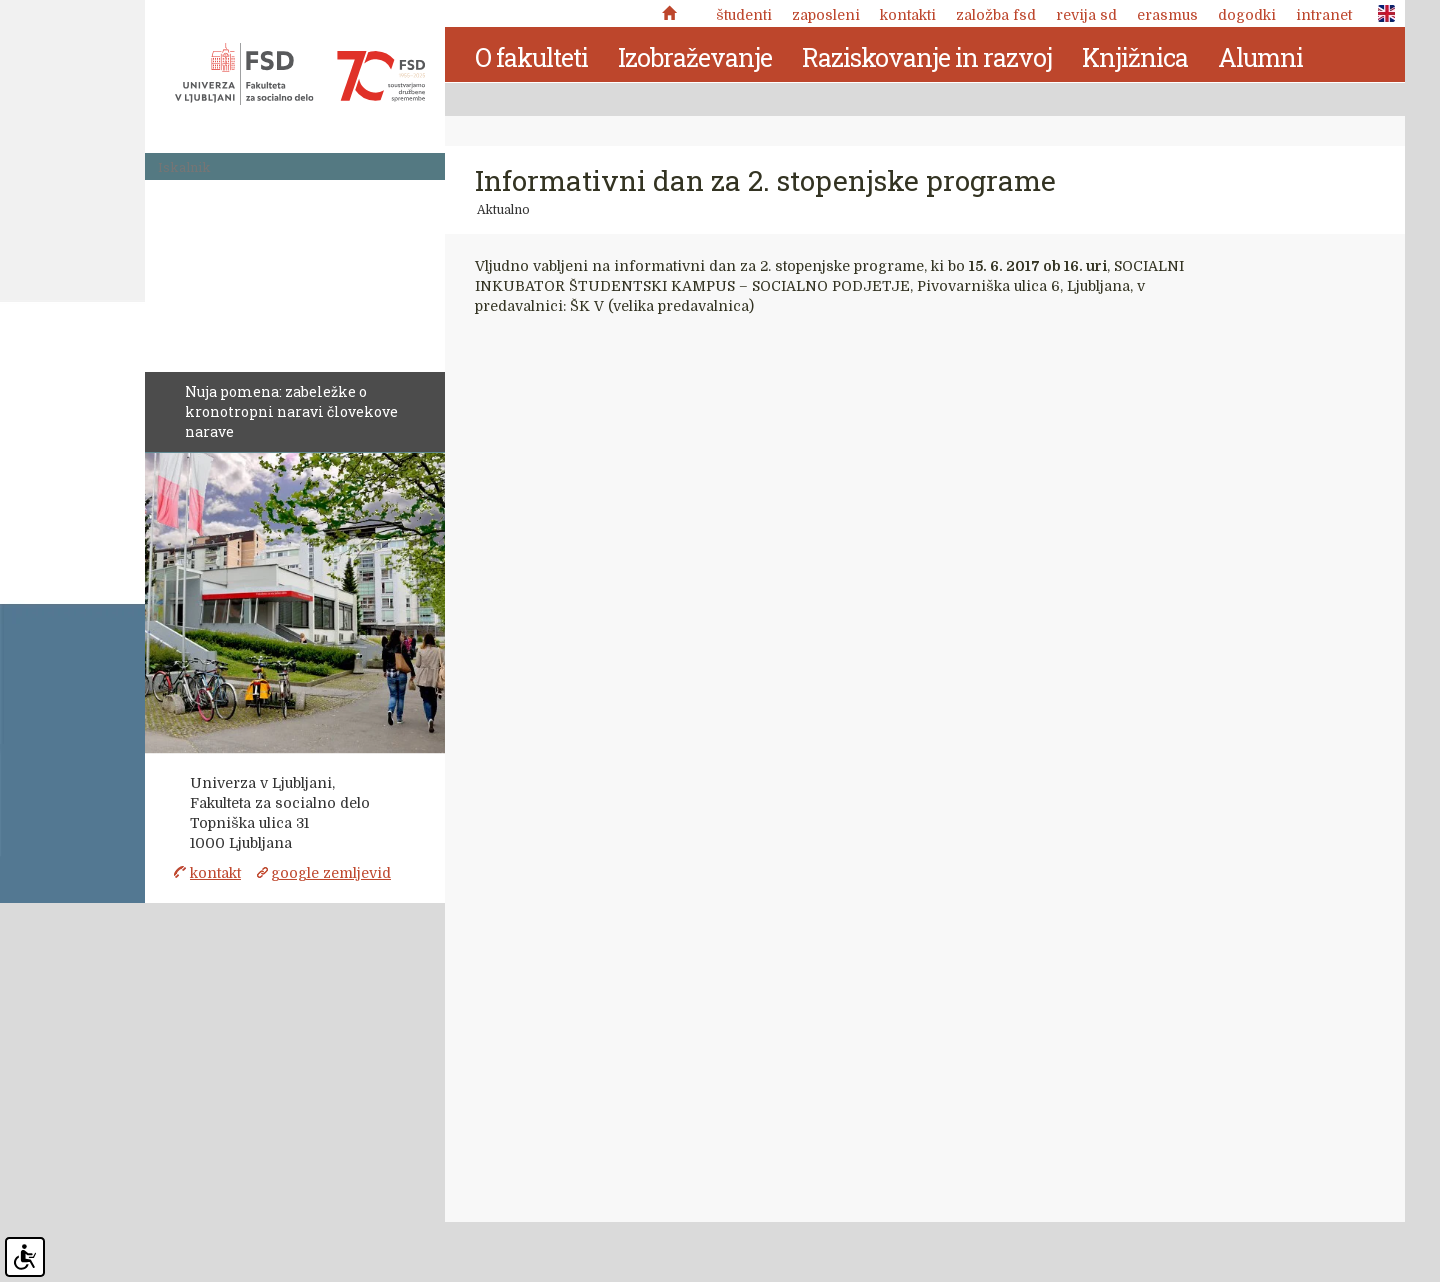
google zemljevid (331, 873)
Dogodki (1247, 15)
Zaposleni (826, 15)
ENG (1381, 14)
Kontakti (908, 15)
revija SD (1086, 15)
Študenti (744, 15)
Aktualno (503, 210)
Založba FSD (996, 15)
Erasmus (1167, 15)
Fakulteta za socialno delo (300, 74)
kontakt (215, 873)
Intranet (1324, 15)
